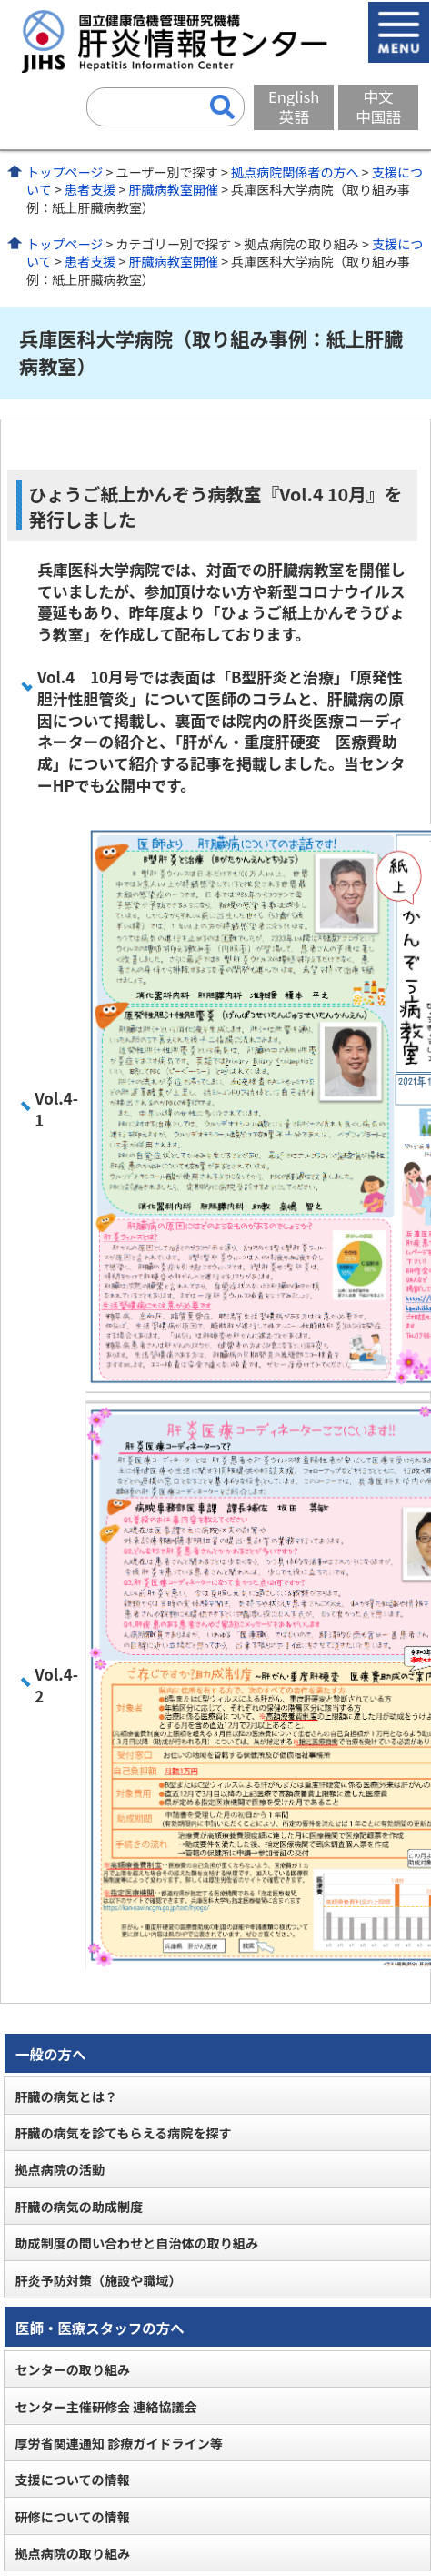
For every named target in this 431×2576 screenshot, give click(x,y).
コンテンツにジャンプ (0, 0)
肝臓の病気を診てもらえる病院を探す (123, 2133)
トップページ (64, 172)
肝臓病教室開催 (173, 189)
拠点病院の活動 (60, 2169)
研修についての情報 (72, 2517)
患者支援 (90, 189)
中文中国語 (378, 106)
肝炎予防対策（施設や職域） (98, 2280)
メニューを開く (398, 32)
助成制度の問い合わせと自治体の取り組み (136, 2243)
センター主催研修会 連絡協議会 (105, 2407)
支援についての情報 (72, 2479)
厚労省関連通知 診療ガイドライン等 (118, 2443)
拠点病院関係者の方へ (295, 172)
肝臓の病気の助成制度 (79, 2206)
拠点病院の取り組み (72, 2553)
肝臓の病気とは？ (66, 2096)
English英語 (293, 106)
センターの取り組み (72, 2369)
